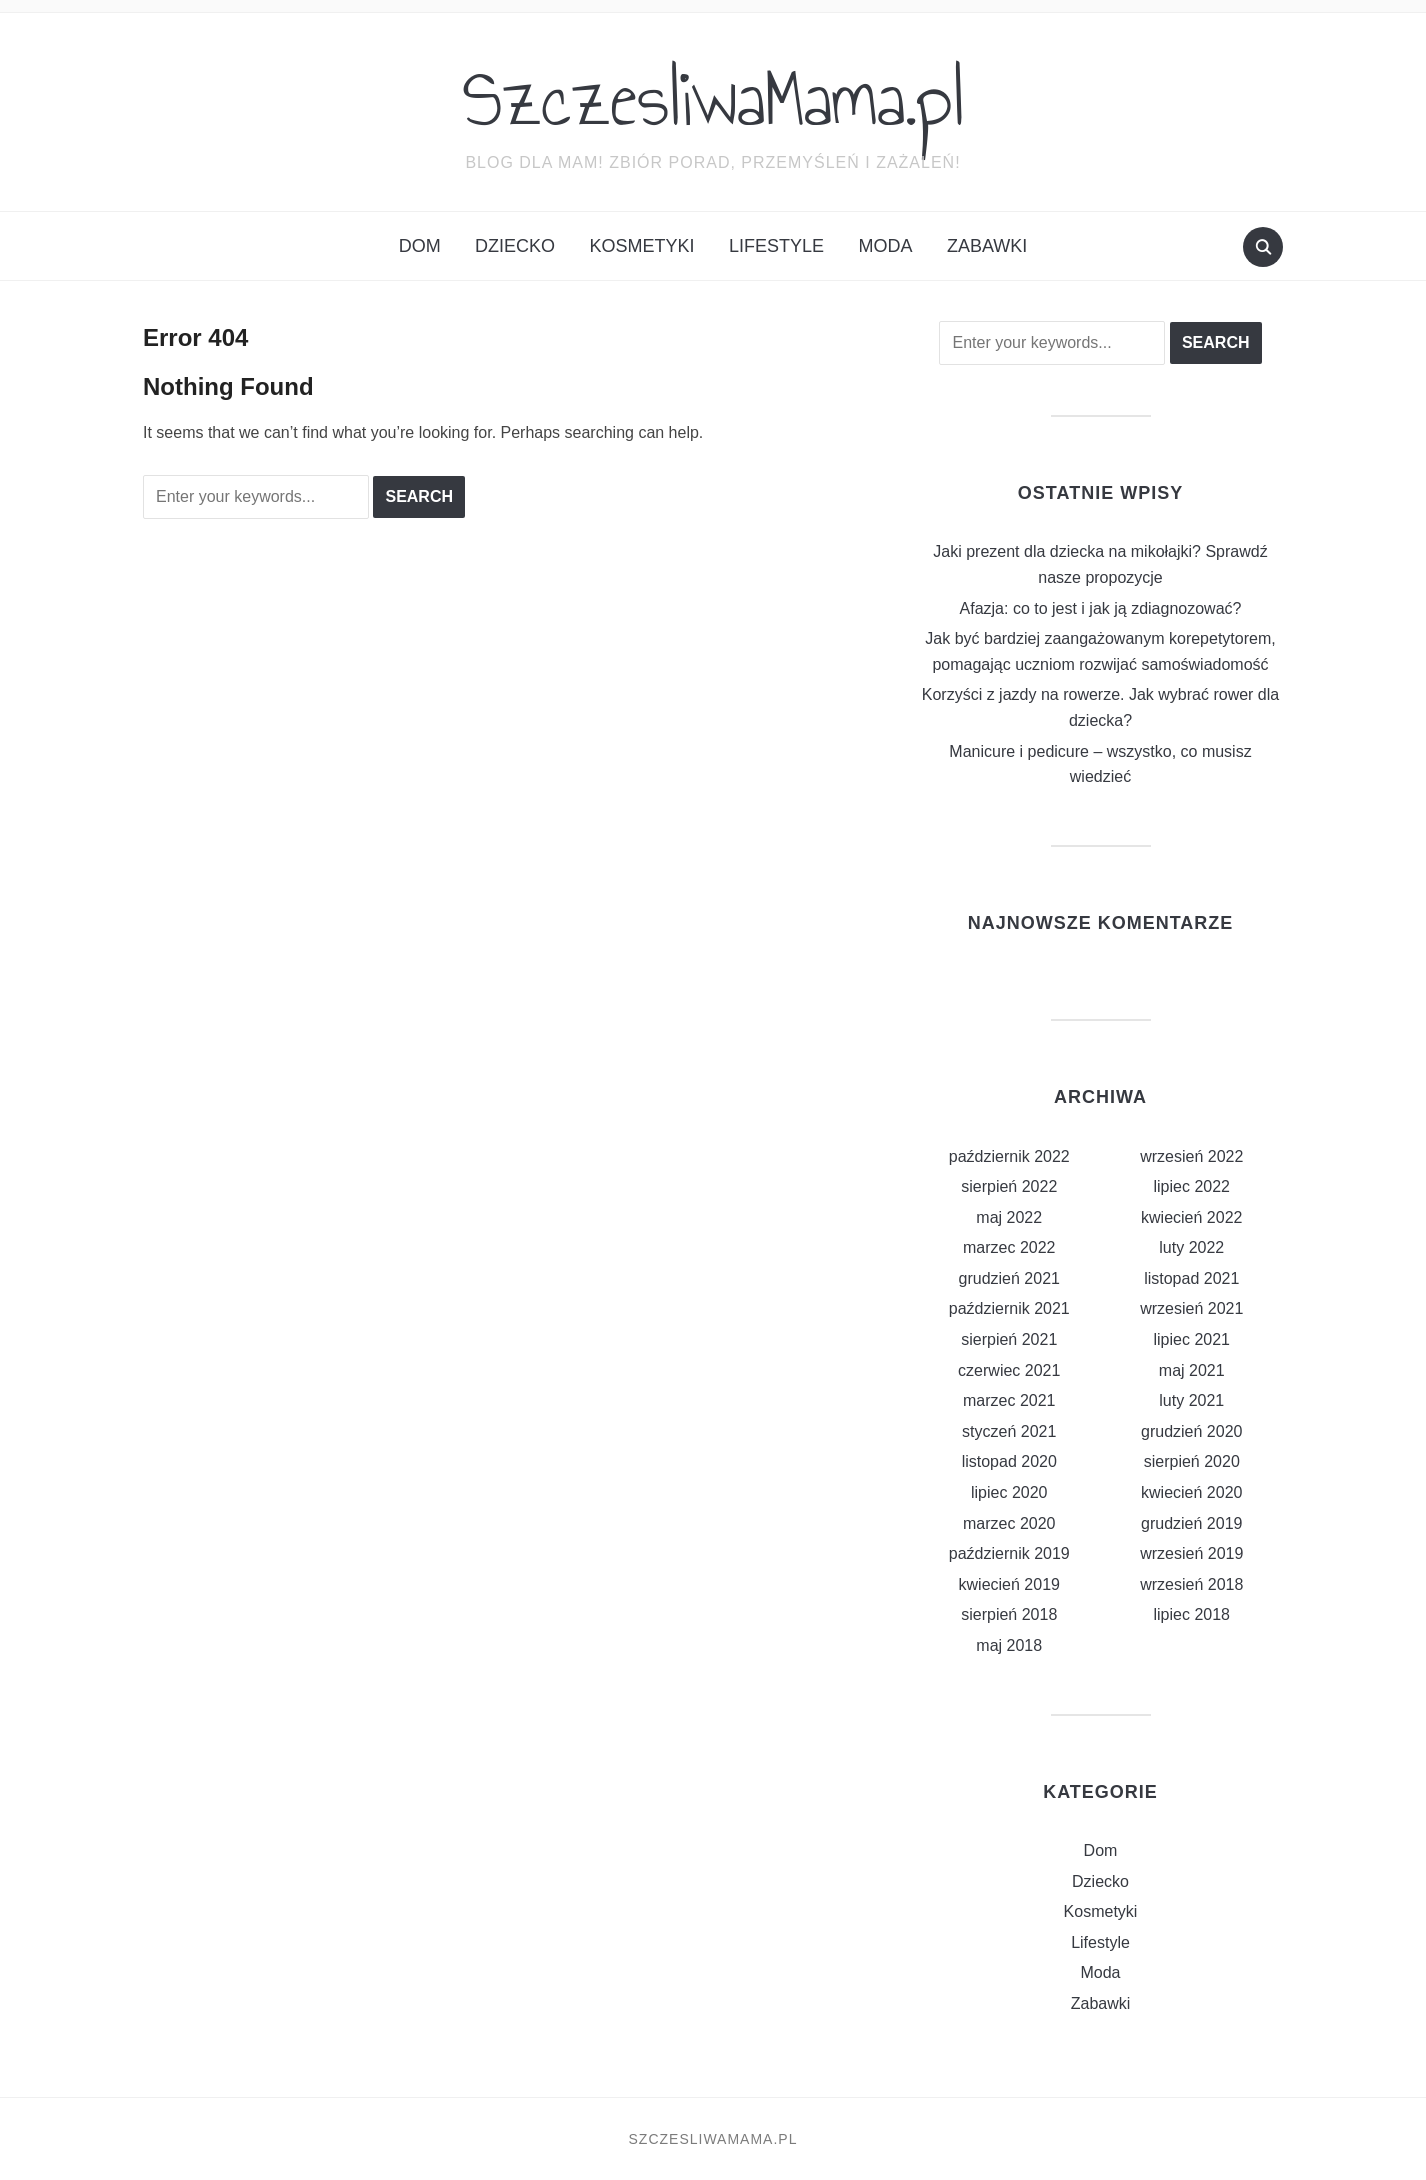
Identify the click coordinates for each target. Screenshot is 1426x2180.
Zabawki (987, 246)
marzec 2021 (1009, 1400)
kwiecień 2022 (1191, 1217)
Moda (886, 246)
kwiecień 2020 (1191, 1492)
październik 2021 (1009, 1308)
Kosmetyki (642, 246)
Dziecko (515, 246)
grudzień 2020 (1191, 1431)
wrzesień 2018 (1191, 1584)
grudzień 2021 (1009, 1278)
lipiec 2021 (1192, 1339)
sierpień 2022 (1009, 1186)
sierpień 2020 (1192, 1461)
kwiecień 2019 (1009, 1584)
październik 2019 (1009, 1553)
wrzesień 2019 (1191, 1553)
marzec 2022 (1009, 1247)
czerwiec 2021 (1009, 1370)
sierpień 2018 (1009, 1614)
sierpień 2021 (1009, 1339)
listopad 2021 (1191, 1278)
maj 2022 (1009, 1217)
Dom (420, 246)
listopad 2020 (1009, 1461)
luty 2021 (1191, 1400)
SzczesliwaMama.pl (713, 99)
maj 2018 (1009, 1645)
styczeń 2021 (1009, 1431)
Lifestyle (776, 246)
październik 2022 (1009, 1156)
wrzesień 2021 (1191, 1308)
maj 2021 (1192, 1370)
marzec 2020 (1009, 1523)
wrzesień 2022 (1191, 1156)
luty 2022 (1191, 1247)
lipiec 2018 (1192, 1614)
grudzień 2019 (1191, 1523)
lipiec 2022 (1192, 1186)
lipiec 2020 (1009, 1492)
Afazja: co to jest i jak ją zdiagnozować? (1101, 608)
